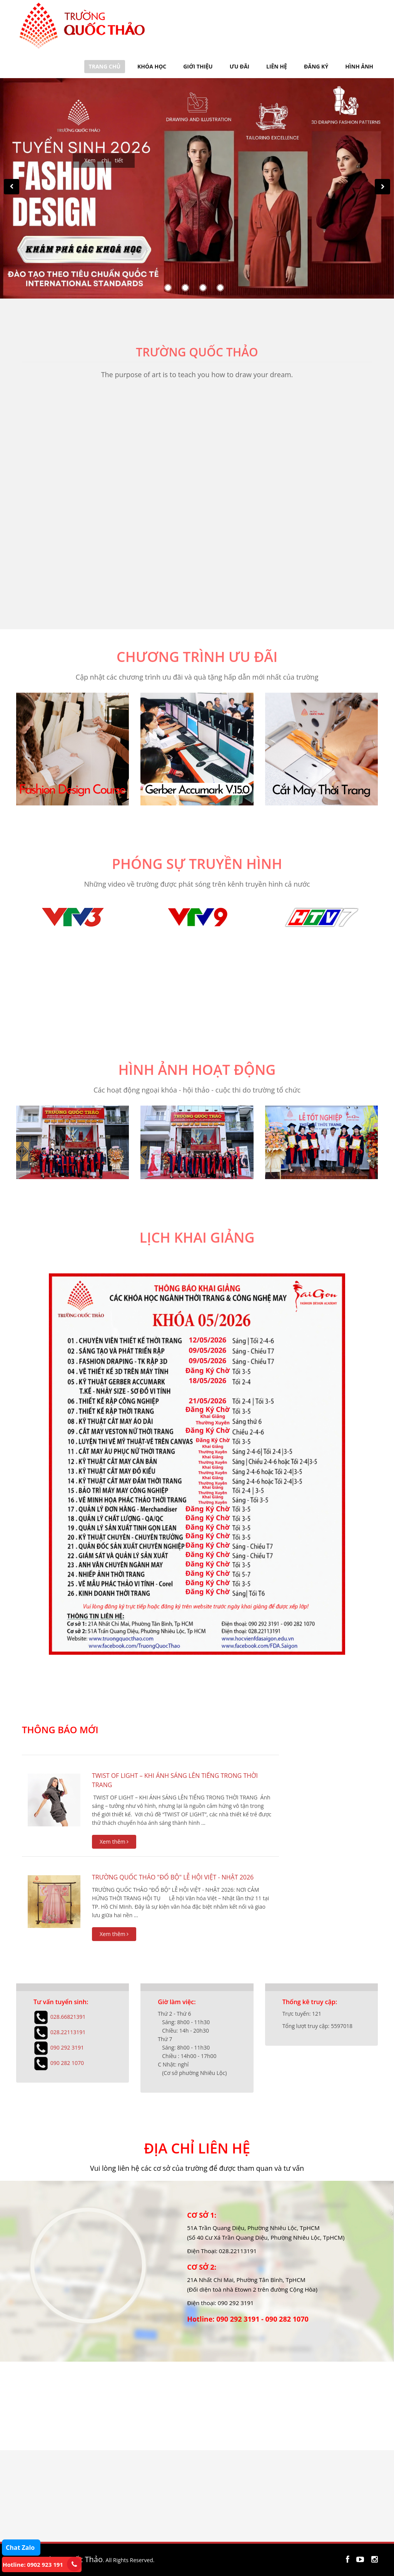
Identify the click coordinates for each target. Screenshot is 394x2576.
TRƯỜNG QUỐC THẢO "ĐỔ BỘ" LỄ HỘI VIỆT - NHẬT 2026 (173, 1877)
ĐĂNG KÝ (316, 66)
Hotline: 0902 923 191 (33, 2564)
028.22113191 (68, 2031)
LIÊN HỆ (276, 66)
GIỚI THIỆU (197, 66)
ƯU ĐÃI (239, 66)
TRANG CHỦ (104, 66)
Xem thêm (114, 1842)
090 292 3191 (67, 2047)
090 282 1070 (67, 2062)
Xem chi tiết (103, 160)
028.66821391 (68, 2016)
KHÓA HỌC (151, 66)
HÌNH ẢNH (359, 66)
